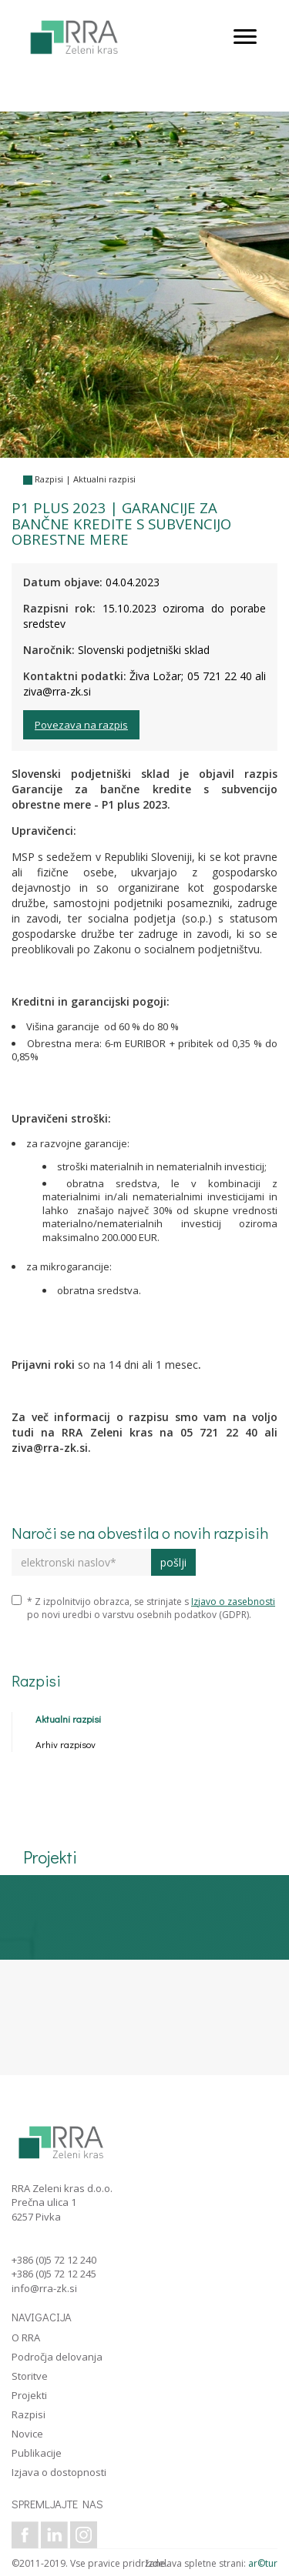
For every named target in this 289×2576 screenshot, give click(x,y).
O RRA (26, 2337)
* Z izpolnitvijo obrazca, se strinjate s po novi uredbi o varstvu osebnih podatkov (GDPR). (143, 1608)
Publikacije (37, 2453)
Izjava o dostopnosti (59, 2472)
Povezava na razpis (81, 725)
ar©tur (262, 2563)
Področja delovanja (57, 2357)
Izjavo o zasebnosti (233, 1601)
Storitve (30, 2376)
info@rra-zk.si (44, 2288)
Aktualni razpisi (104, 479)
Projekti (29, 2395)
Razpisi (49, 479)
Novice (27, 2434)
